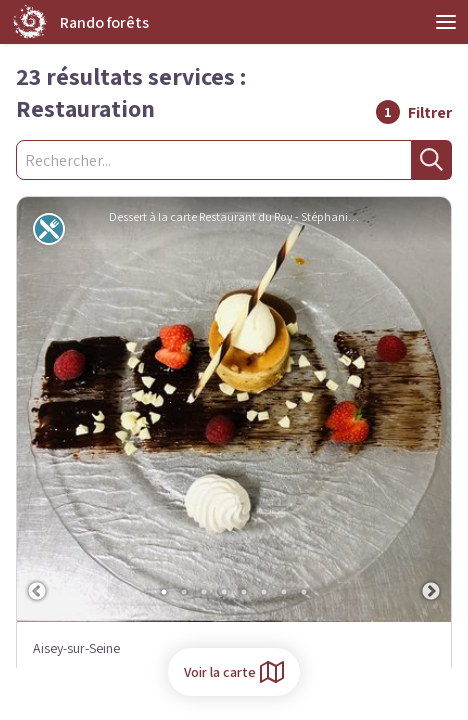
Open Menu (446, 22)
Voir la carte (234, 672)
